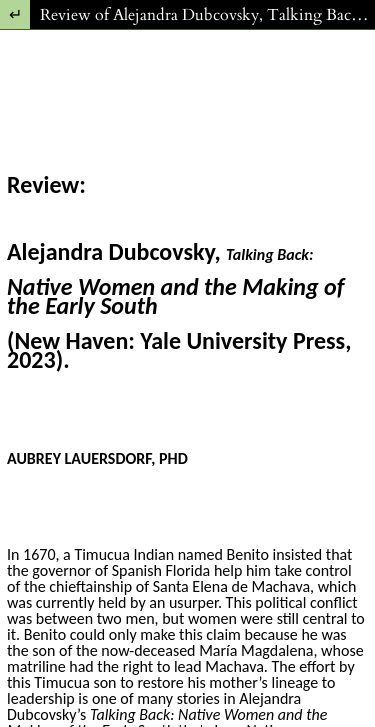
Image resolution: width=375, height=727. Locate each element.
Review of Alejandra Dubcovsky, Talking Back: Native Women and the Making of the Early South (207, 15)
